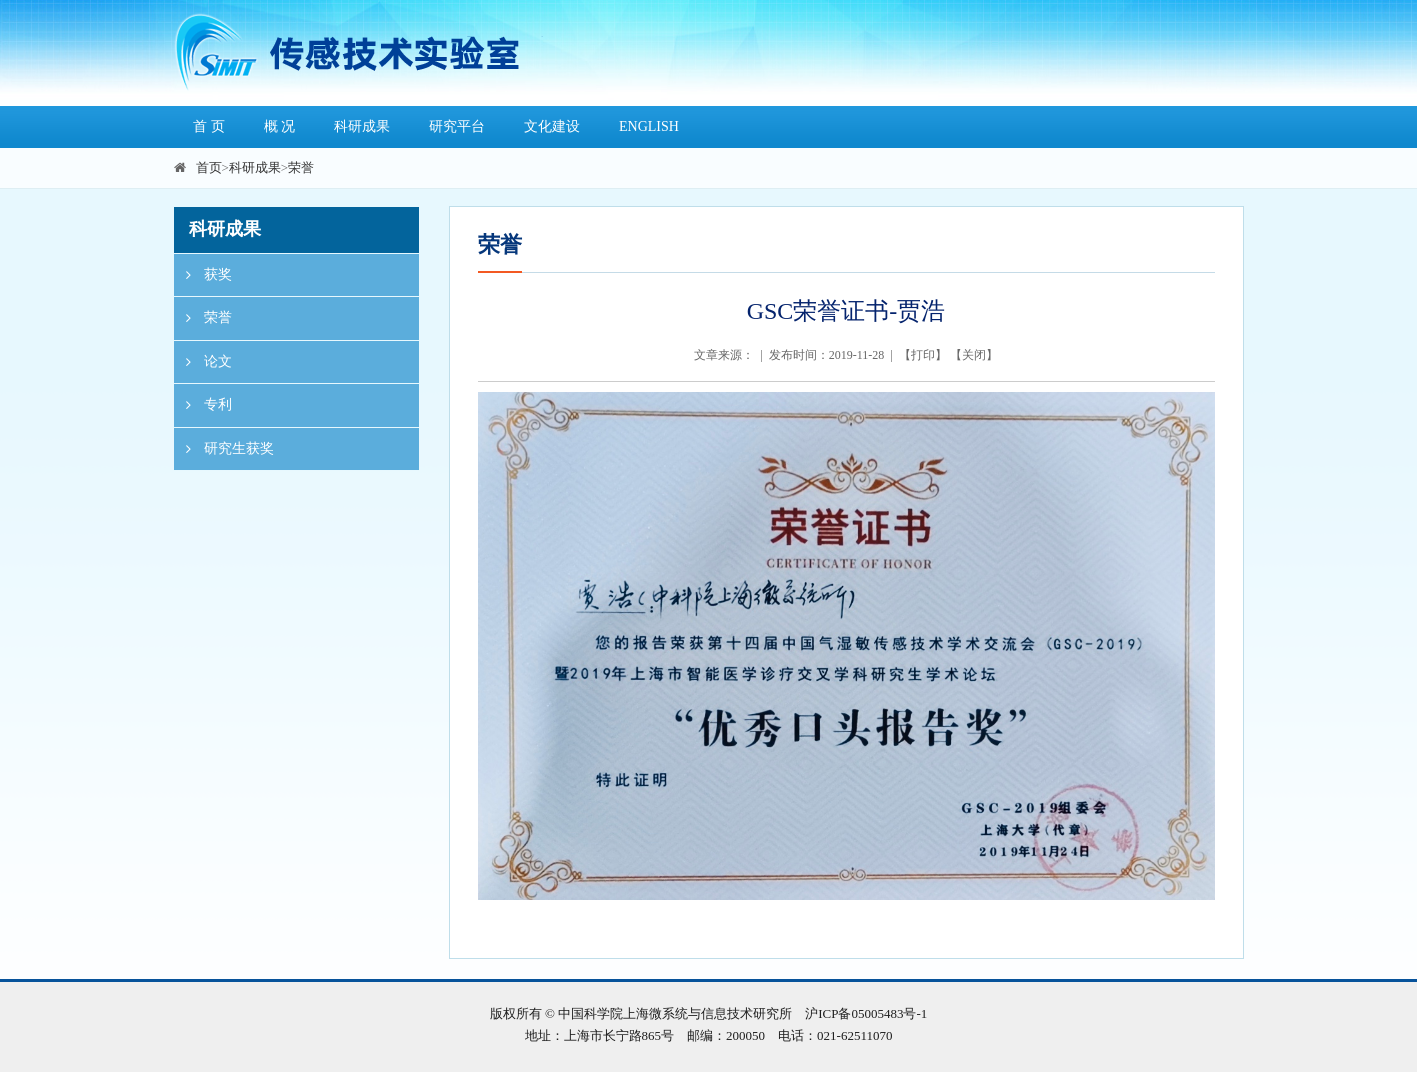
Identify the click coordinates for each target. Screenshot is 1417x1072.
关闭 (974, 355)
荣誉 (301, 167)
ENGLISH (649, 126)
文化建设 (552, 126)
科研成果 (362, 126)
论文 (203, 362)
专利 (203, 405)
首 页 (209, 126)
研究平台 (457, 126)
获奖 (203, 275)
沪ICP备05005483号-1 (866, 1013)
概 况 (280, 126)
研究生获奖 (224, 449)
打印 (923, 355)
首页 (209, 167)
